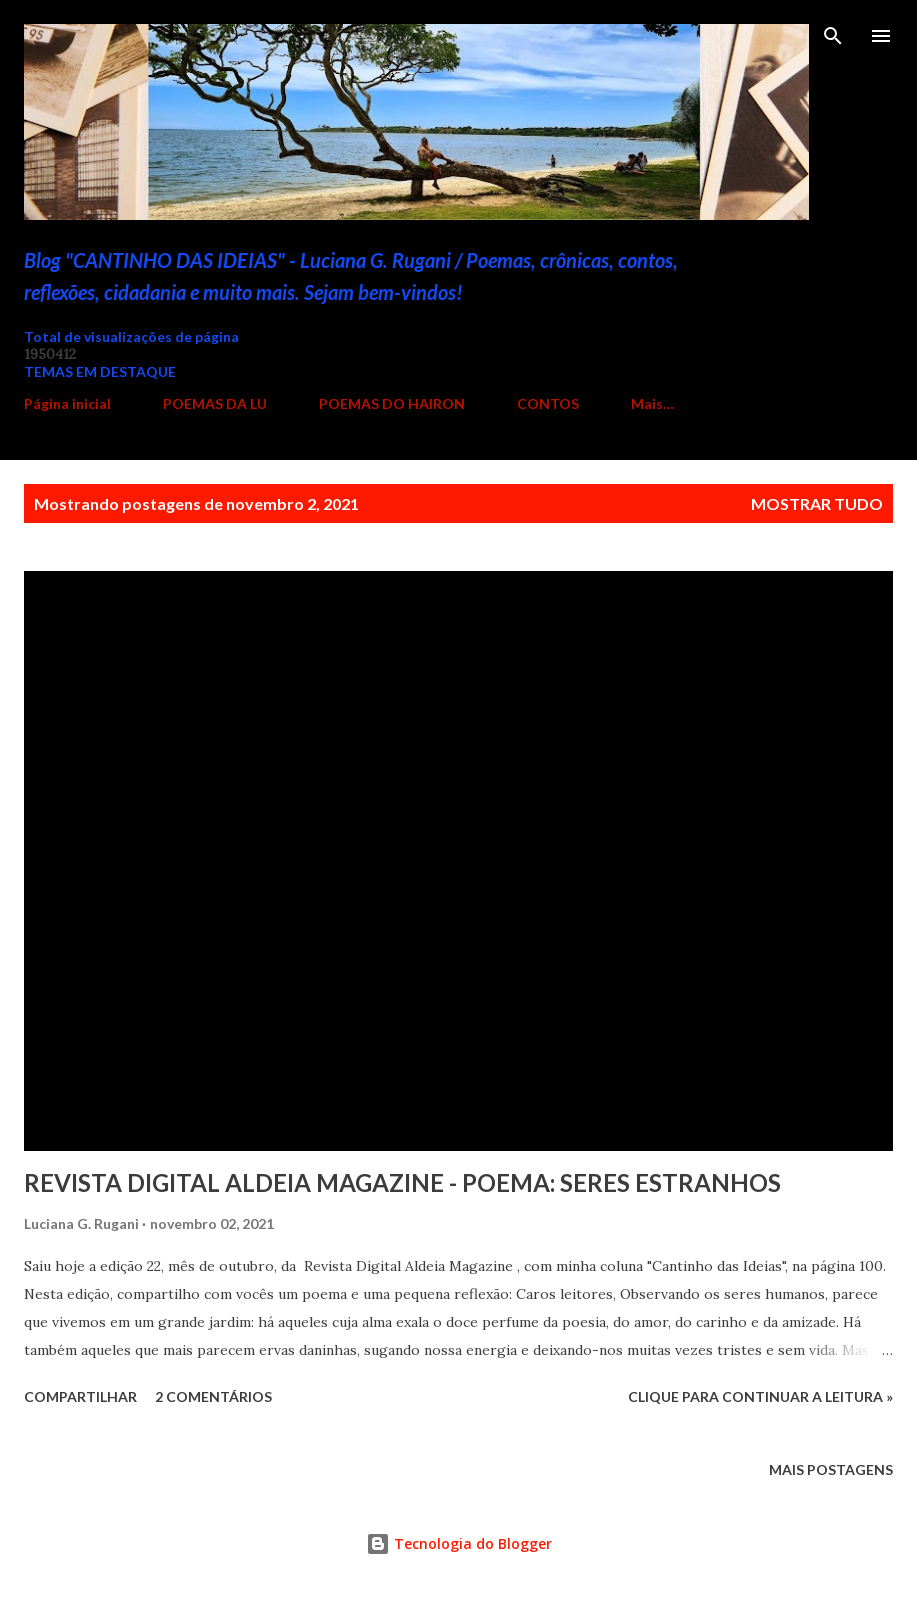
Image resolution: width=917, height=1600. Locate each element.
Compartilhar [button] (80, 1396)
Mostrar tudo (817, 503)
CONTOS (548, 403)
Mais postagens (831, 1469)
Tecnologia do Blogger (459, 1543)
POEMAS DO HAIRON (392, 403)
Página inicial (67, 403)
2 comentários (213, 1396)
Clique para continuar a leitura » (760, 1396)
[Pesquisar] (833, 36)
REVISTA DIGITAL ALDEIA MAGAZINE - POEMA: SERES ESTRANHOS (402, 1182)
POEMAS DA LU (215, 403)
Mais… (652, 403)
